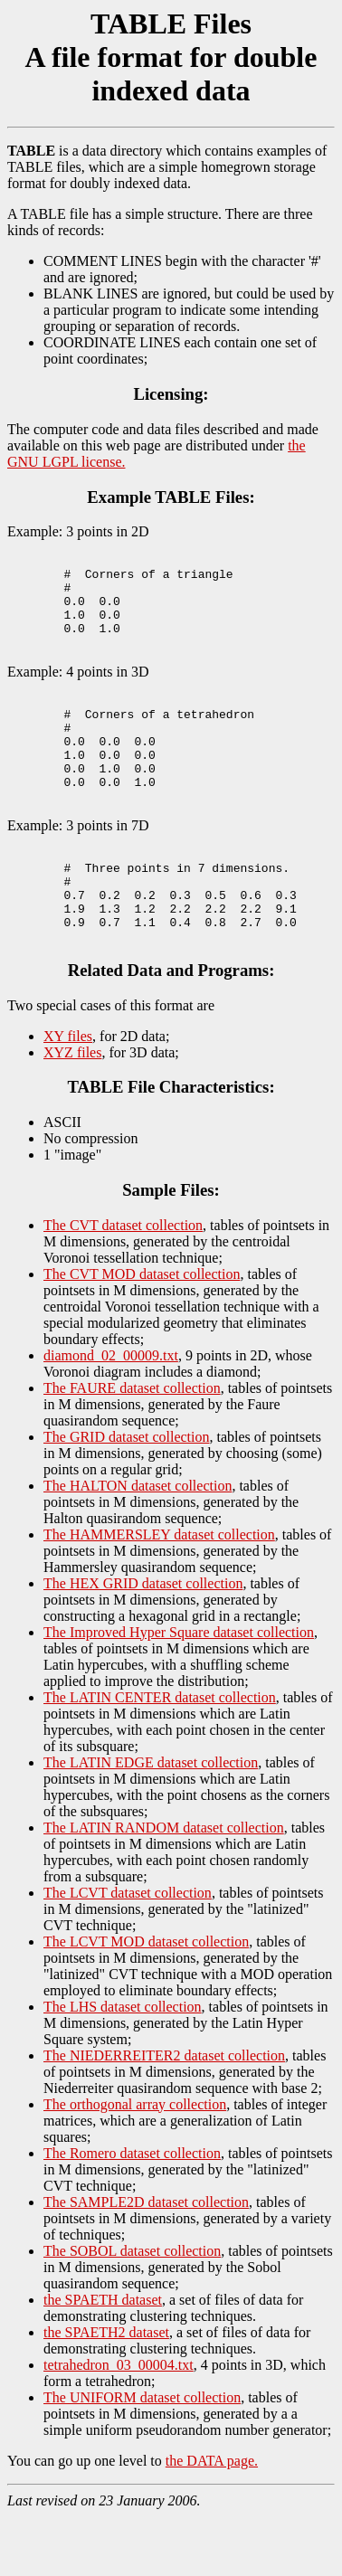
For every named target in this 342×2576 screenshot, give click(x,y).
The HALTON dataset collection (137, 1545)
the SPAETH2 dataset (106, 2392)
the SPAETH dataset (102, 2359)
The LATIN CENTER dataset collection (159, 1757)
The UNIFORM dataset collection (142, 2457)
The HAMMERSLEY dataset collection (159, 1594)
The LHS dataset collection (122, 2066)
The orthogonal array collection (134, 2164)
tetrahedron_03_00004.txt (118, 2424)
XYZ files (72, 1112)
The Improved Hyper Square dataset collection (178, 1692)
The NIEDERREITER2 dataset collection (164, 2115)
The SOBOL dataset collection (132, 2310)
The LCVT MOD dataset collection (146, 2001)
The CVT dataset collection (123, 1285)
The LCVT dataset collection (127, 1952)
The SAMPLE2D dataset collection (146, 2261)
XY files (67, 1095)
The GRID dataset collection (126, 1496)
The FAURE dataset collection (132, 1447)
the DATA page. (212, 2520)
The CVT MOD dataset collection (141, 1333)
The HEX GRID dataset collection (142, 1643)
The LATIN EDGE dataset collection (150, 1822)
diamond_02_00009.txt (110, 1415)
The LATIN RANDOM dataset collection (163, 1887)
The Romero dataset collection (132, 2213)
